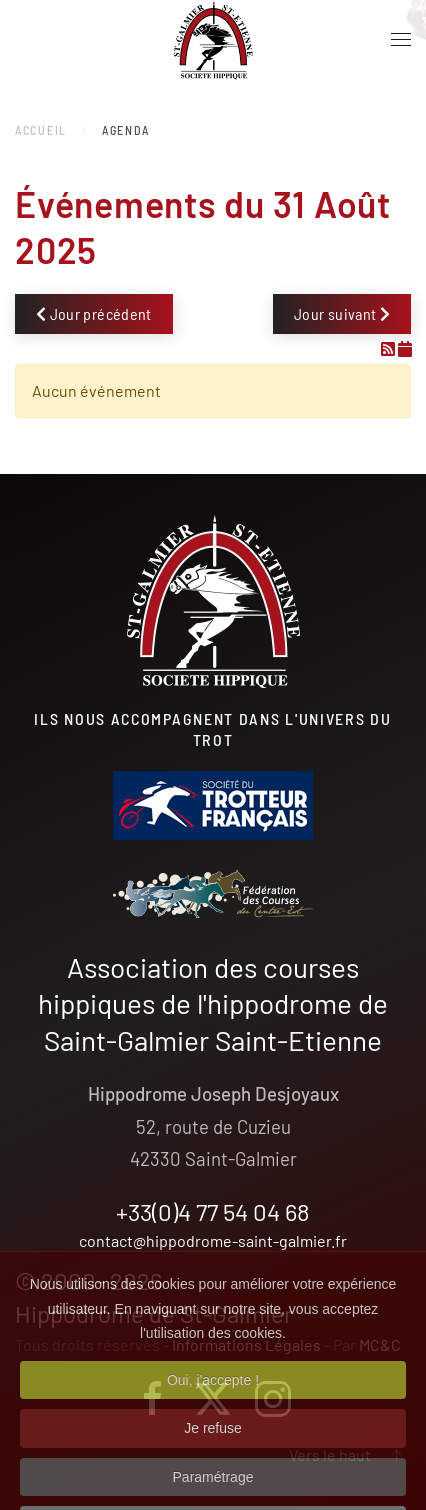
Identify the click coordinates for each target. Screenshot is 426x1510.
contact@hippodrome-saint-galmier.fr (213, 1240)
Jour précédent (94, 313)
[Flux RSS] (389, 348)
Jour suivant (342, 313)
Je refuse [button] (213, 1452)
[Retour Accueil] (213, 40)
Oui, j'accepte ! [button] (213, 1404)
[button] (401, 40)
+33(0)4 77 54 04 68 (213, 1211)
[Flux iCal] (405, 348)
